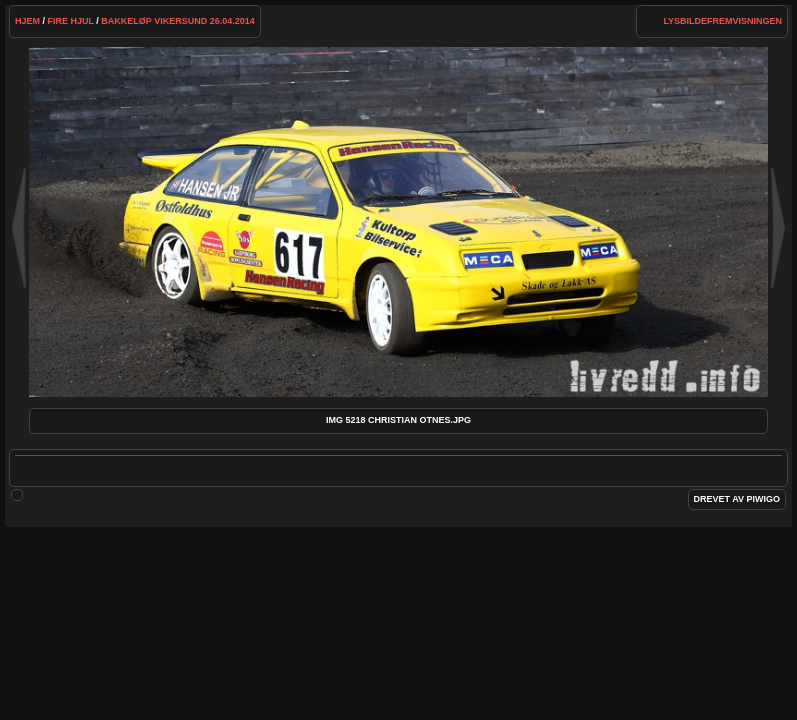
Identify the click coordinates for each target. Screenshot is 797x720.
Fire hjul (70, 21)
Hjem (27, 21)
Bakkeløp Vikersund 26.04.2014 (177, 21)
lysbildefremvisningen (722, 21)
